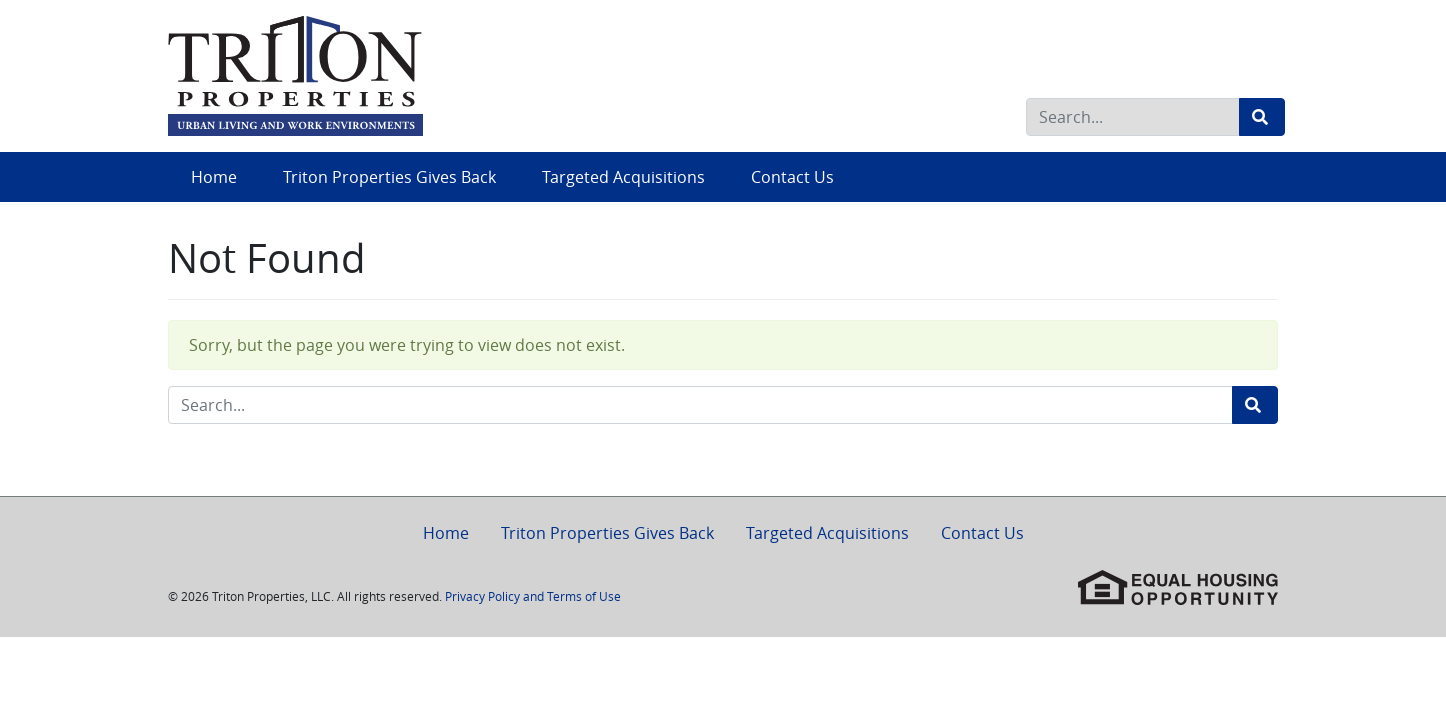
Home (214, 177)
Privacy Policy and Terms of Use (533, 596)
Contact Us (792, 177)
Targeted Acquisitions (623, 177)
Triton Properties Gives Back (389, 177)
